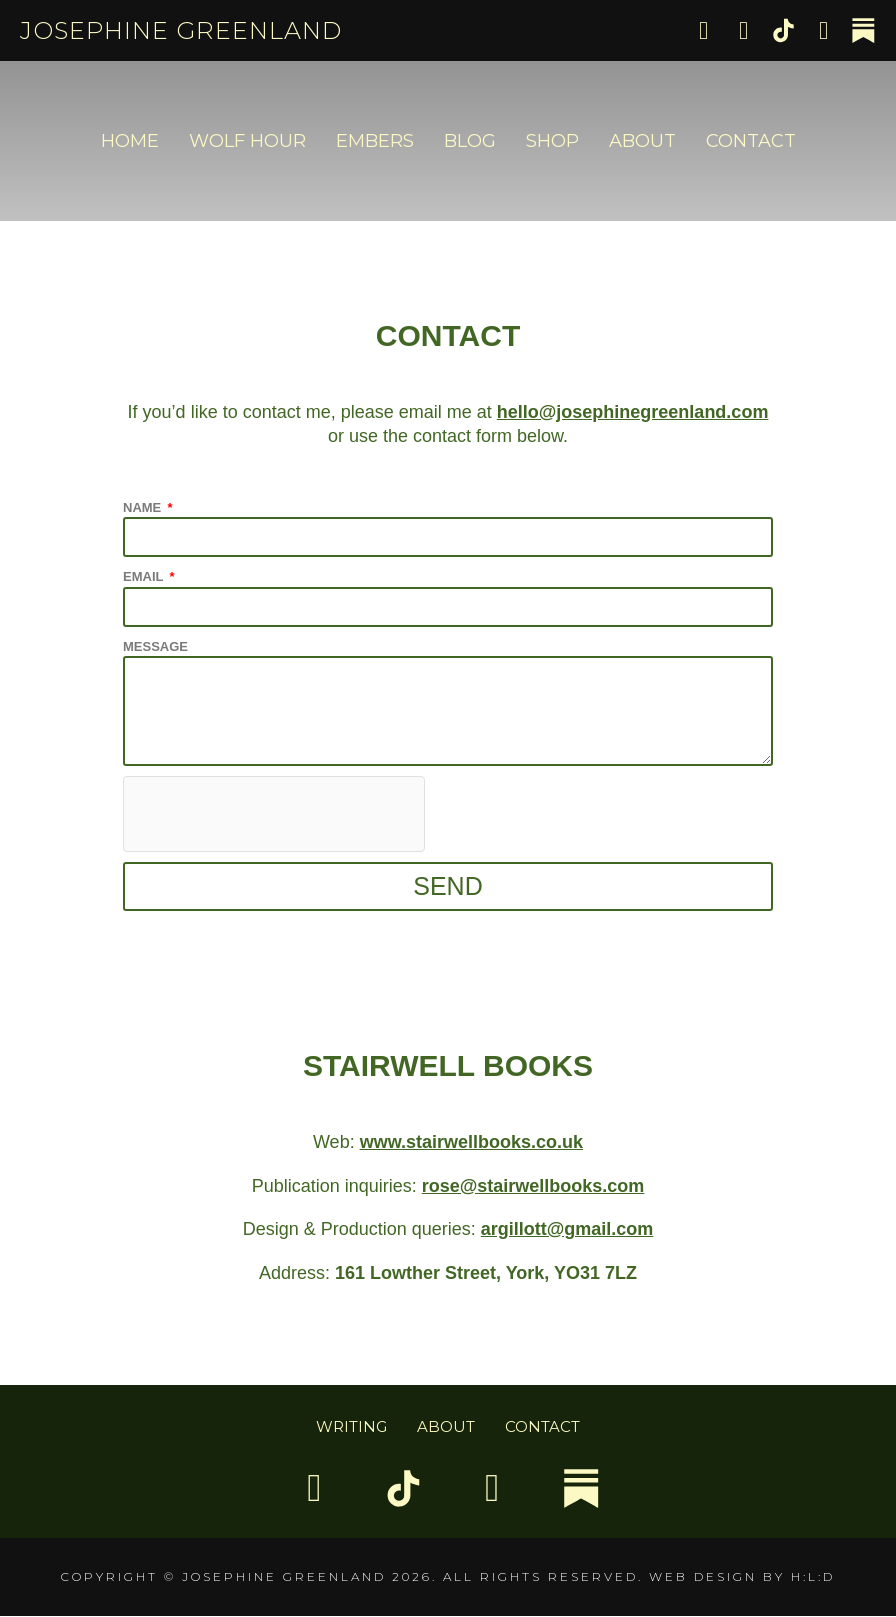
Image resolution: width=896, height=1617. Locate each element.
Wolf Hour (247, 141)
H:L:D (813, 1577)
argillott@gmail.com (567, 1229)
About (642, 141)
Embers (375, 141)
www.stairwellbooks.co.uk (471, 1142)
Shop (552, 141)
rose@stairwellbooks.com (533, 1186)
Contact (751, 141)
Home (130, 141)
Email (145, 576)
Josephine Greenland (181, 30)
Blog (470, 141)
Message (155, 646)
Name (144, 507)
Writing (351, 1426)
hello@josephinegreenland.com (633, 412)
